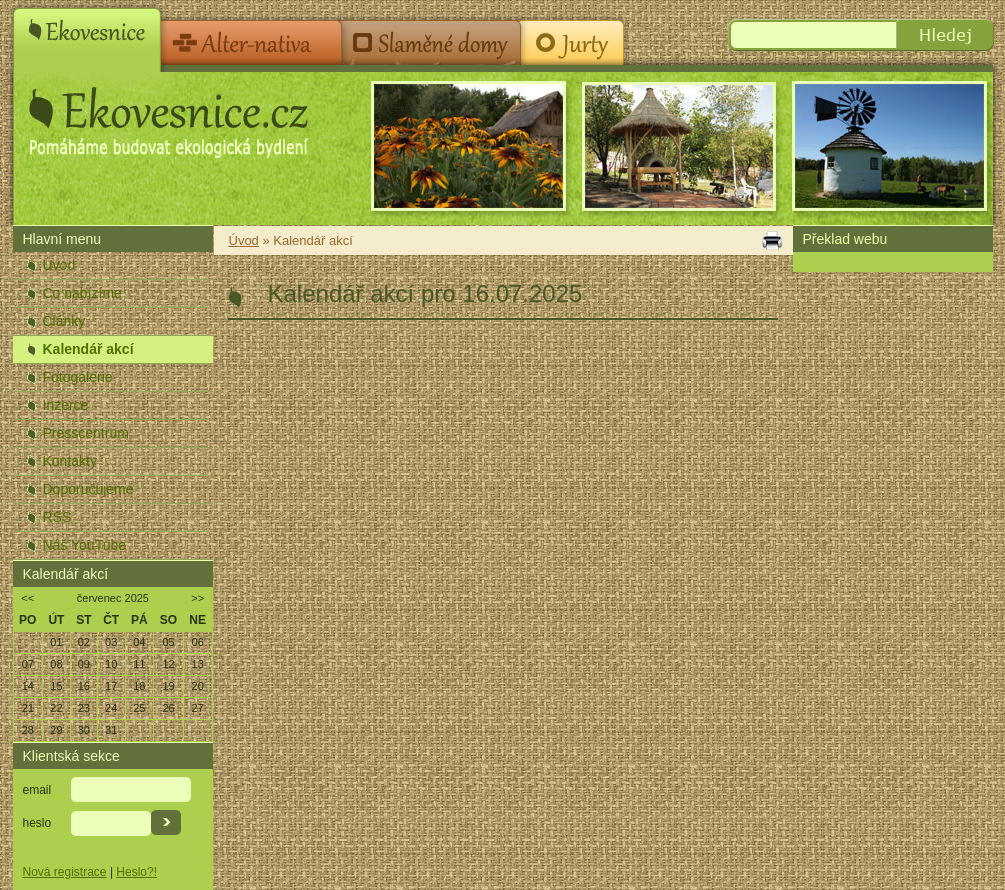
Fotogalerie (78, 377)
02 (84, 642)
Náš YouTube (85, 545)
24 (111, 708)
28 (28, 730)
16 (84, 686)
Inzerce (66, 405)
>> (197, 598)
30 (84, 730)
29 (56, 730)
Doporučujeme (88, 489)
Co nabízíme (82, 293)
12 (168, 664)
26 (168, 708)
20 (198, 686)
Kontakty (70, 461)
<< (27, 598)
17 (111, 686)
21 (28, 708)
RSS (57, 517)
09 (84, 664)
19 (168, 686)
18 (139, 686)
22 (56, 708)
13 (198, 664)
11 (139, 664)
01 (56, 642)
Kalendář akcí (88, 349)
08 (56, 664)
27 (198, 708)
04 (139, 642)
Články (64, 321)
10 (111, 664)
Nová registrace (65, 872)
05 (168, 642)
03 (111, 642)
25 (139, 708)
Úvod (59, 265)
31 (111, 730)
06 (198, 642)
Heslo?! (136, 872)
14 (28, 686)
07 (28, 664)
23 (84, 708)
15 (56, 686)
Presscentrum (86, 433)
